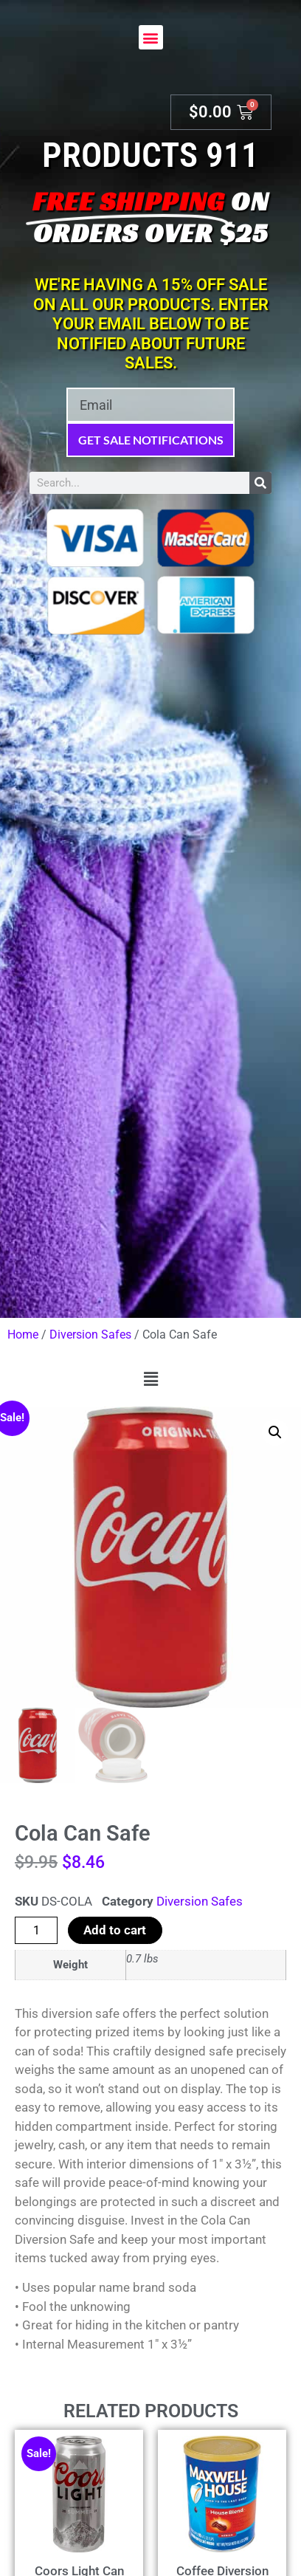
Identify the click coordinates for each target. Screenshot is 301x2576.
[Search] (260, 483)
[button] (151, 37)
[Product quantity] (36, 1930)
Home (22, 1335)
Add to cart (114, 1930)
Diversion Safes (90, 1335)
